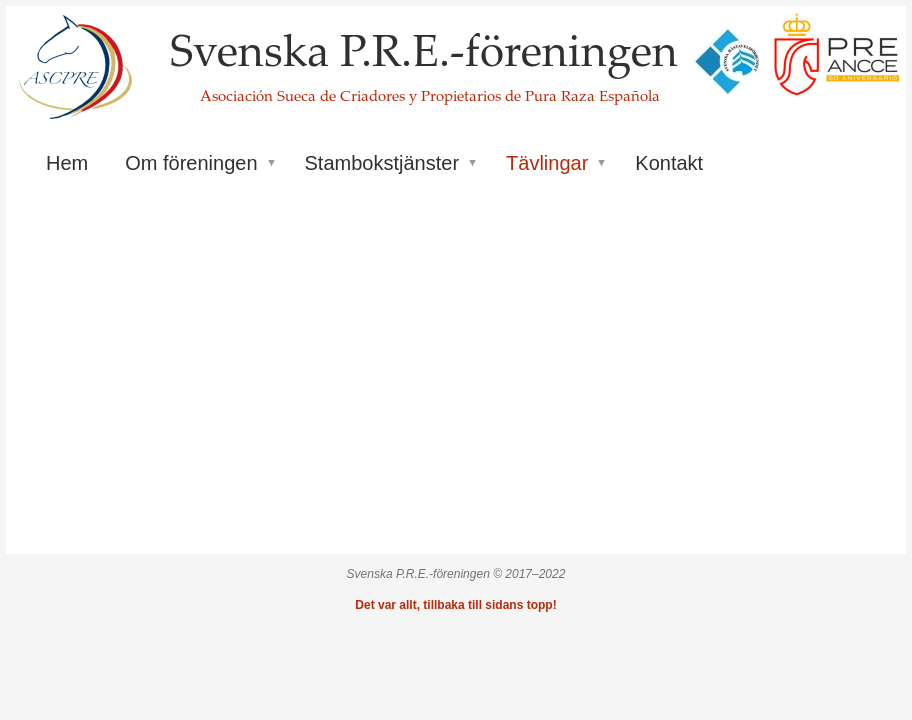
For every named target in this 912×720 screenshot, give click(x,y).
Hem (67, 163)
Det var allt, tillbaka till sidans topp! (455, 605)
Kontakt (669, 163)
